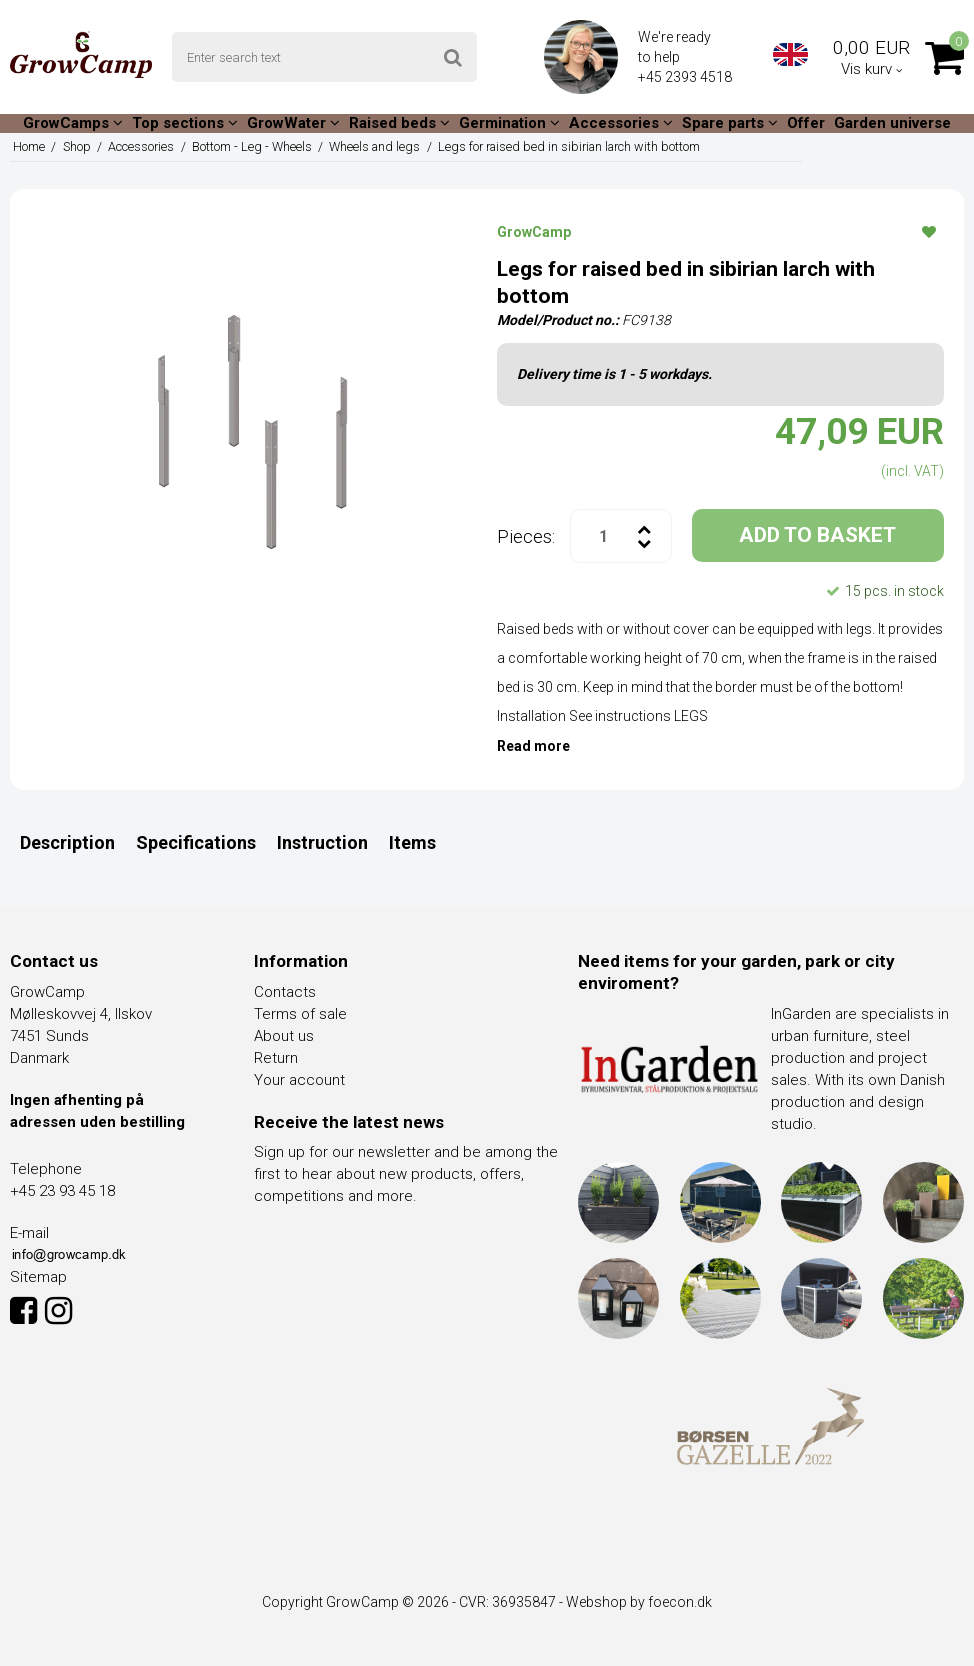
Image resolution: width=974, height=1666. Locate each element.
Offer (806, 123)
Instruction (322, 842)
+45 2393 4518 (686, 77)
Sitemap (38, 1277)
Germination (509, 123)
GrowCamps (73, 123)
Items (412, 842)
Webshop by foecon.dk (639, 1602)
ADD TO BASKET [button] (817, 535)
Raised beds (399, 123)
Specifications (196, 842)
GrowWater (293, 123)
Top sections (185, 123)
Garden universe (892, 123)
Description (67, 842)
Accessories (621, 123)
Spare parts (730, 123)
